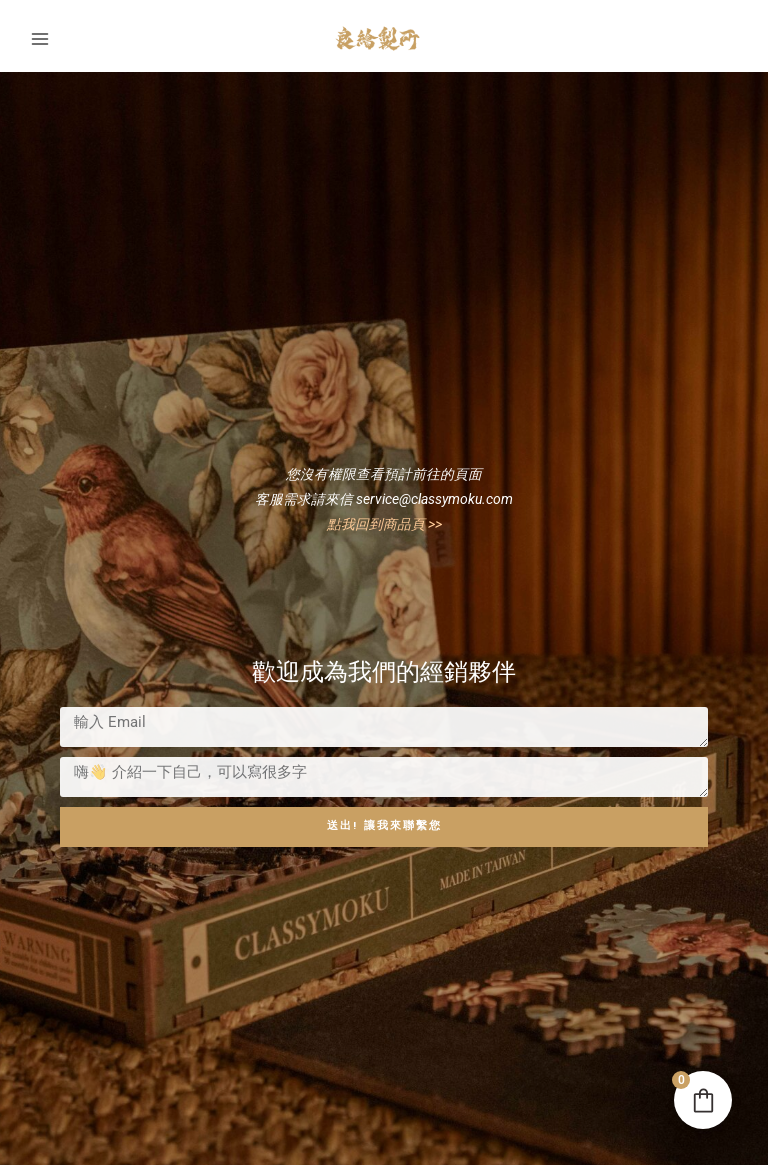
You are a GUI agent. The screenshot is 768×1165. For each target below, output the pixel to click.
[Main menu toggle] (39, 31)
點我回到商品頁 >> (384, 516)
